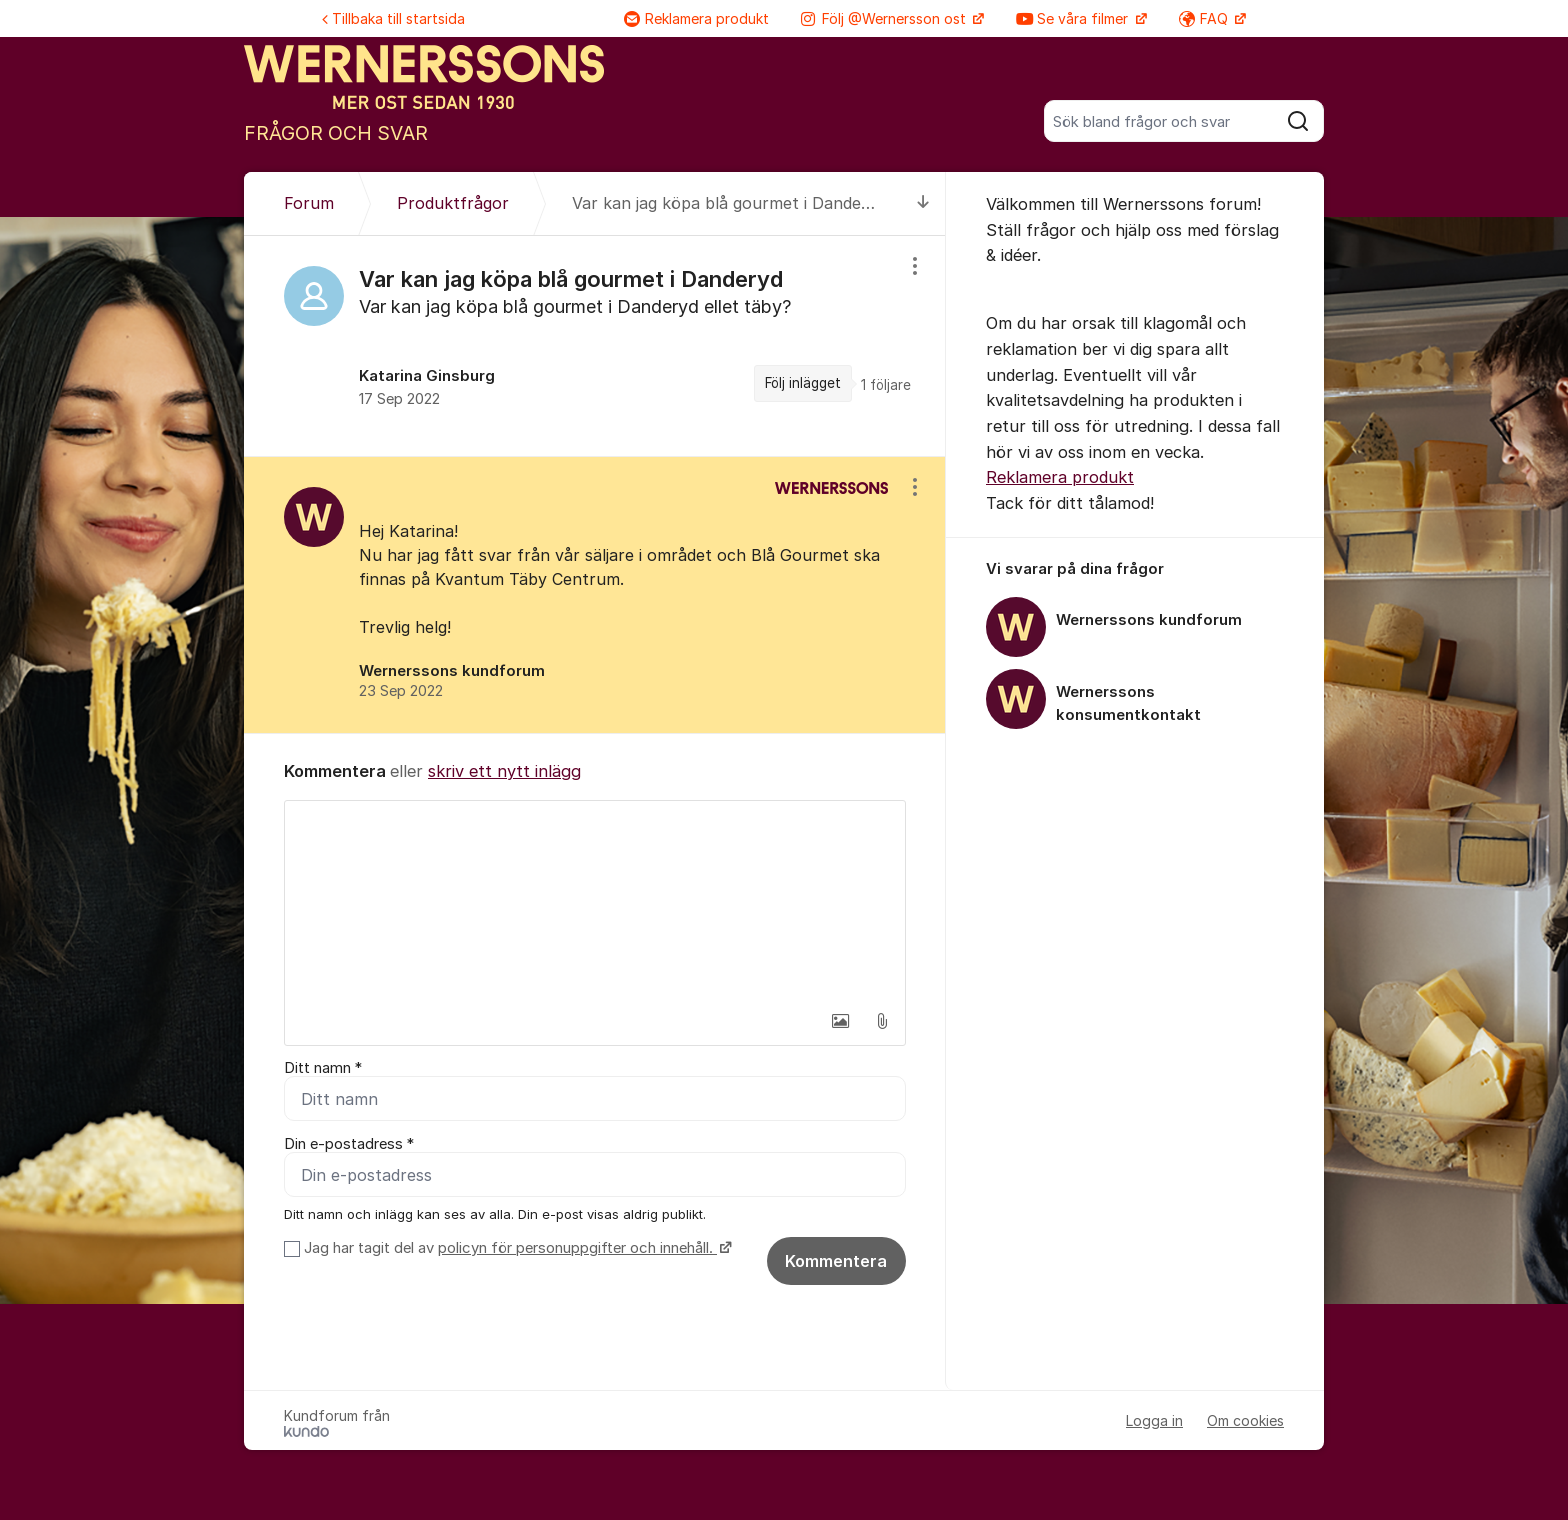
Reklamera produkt (696, 18)
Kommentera (836, 1261)
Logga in (1154, 1420)
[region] (595, 346)
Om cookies (1245, 1420)
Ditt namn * (323, 1068)
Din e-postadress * (349, 1144)
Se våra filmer (1074, 18)
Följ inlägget (803, 383)
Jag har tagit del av (515, 1248)
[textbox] (595, 901)
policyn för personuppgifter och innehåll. (577, 1248)
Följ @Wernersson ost (885, 18)
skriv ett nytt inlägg (504, 771)
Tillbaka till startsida (393, 18)
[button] (840, 1021)
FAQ (1205, 18)
